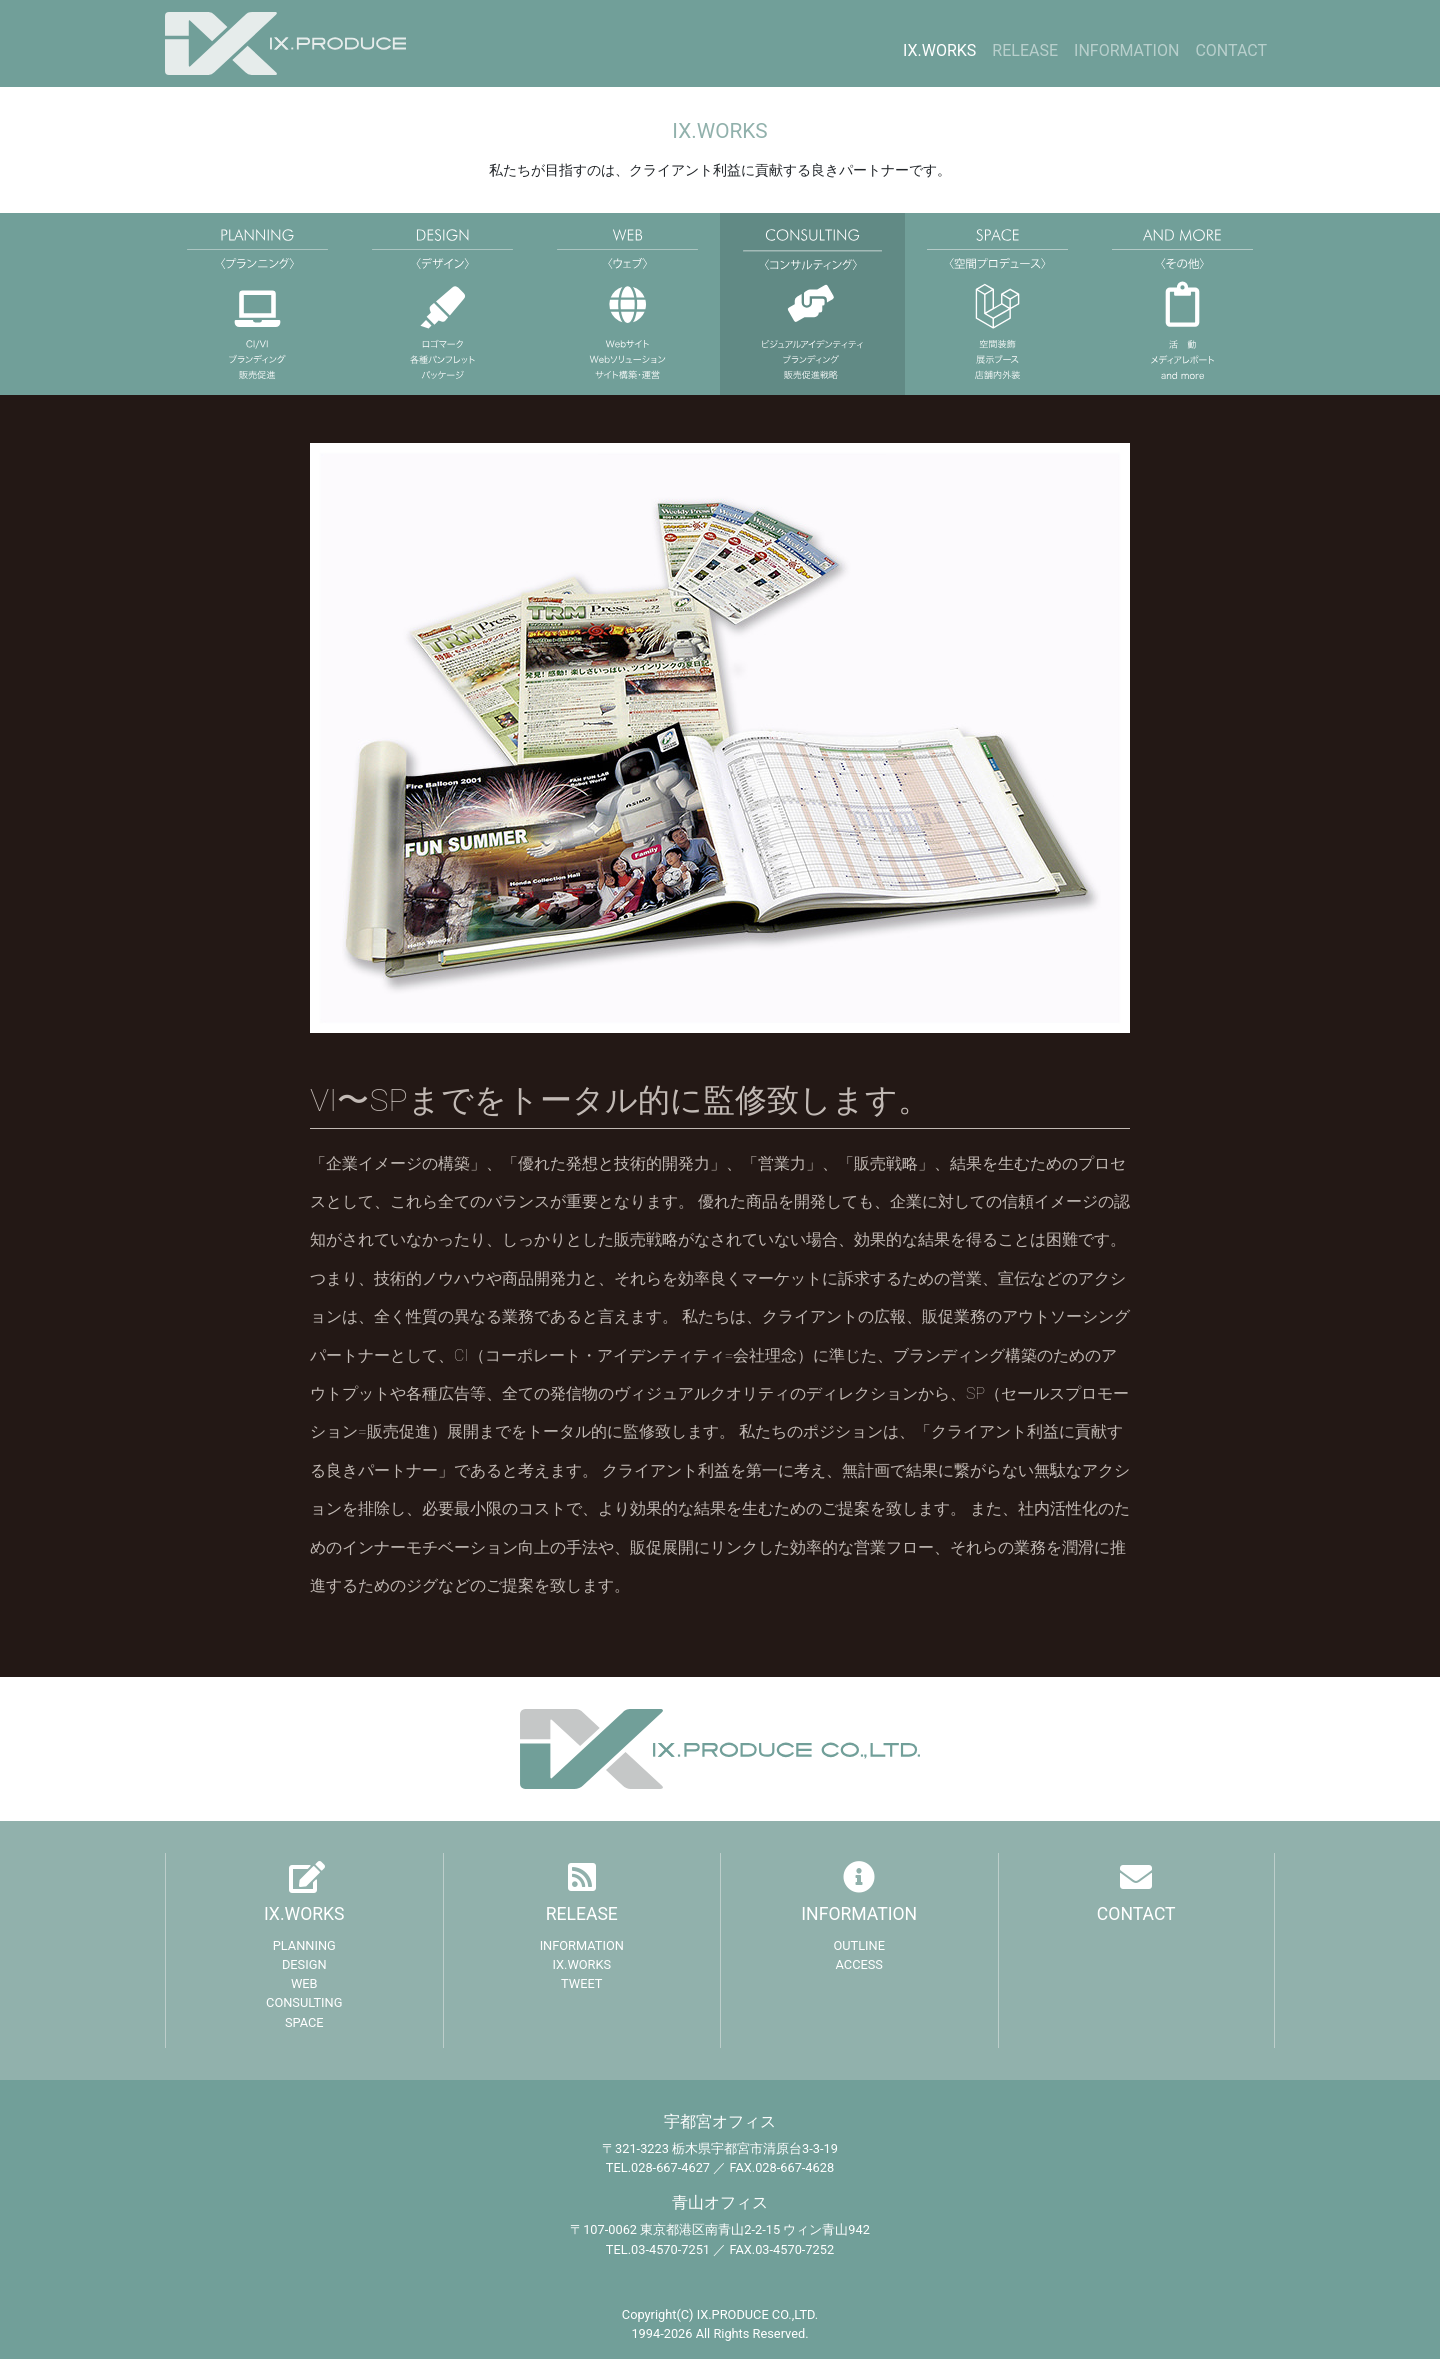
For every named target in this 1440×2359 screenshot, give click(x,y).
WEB (304, 1983)
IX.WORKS (939, 50)
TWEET (581, 1983)
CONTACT (1231, 50)
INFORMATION (1126, 50)
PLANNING (304, 1945)
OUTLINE (859, 1945)
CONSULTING (304, 2002)
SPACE (304, 2022)
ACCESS (859, 1964)
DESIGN (304, 1964)
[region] (720, 738)
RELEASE (1025, 50)
